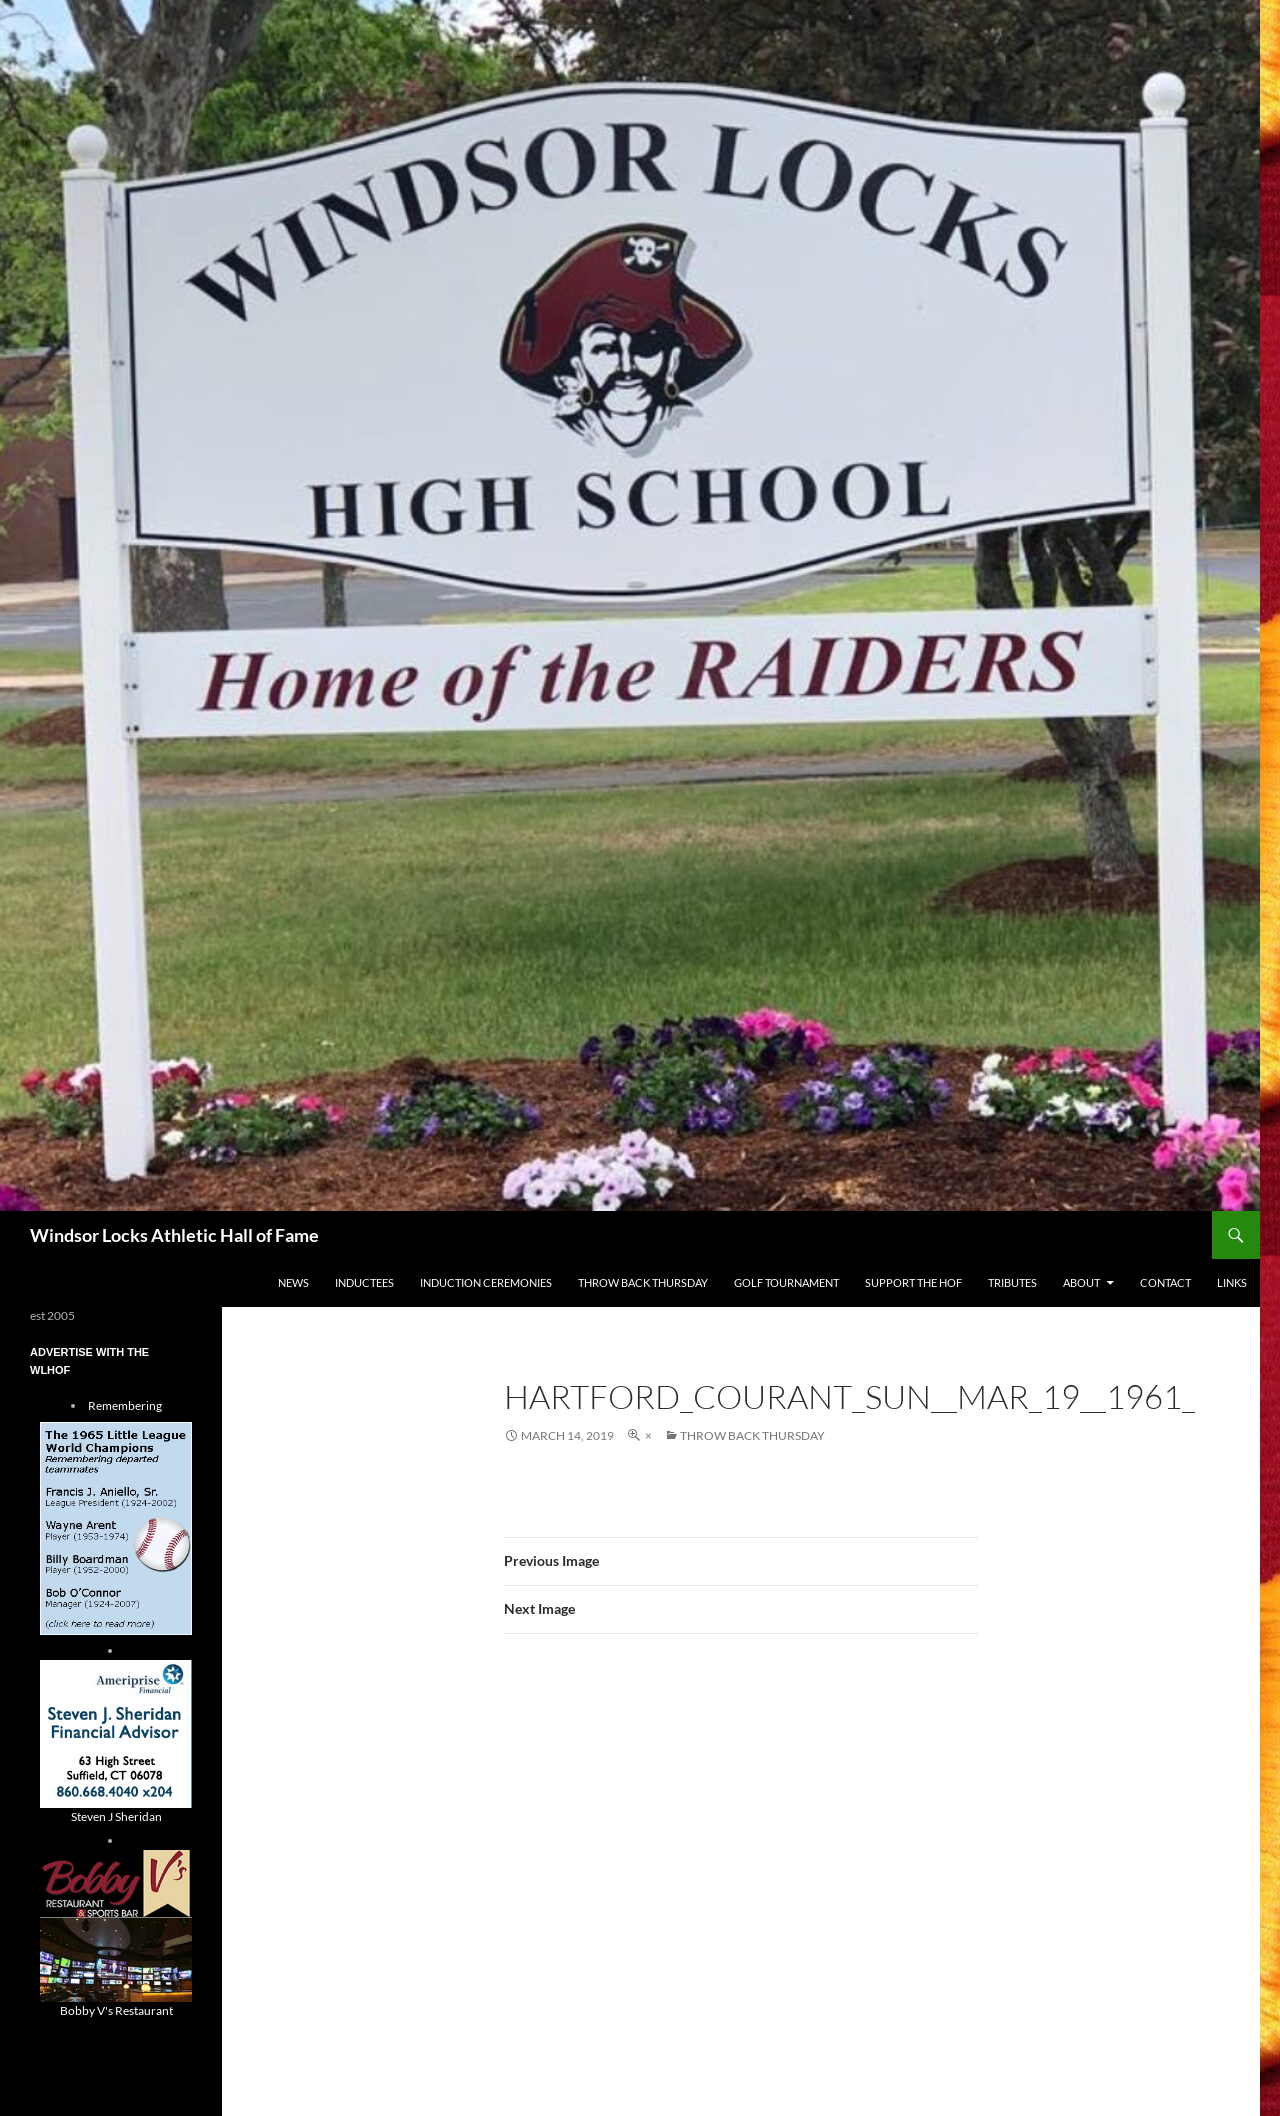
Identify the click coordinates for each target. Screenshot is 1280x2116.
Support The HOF (913, 1282)
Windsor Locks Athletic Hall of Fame (174, 1235)
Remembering (125, 1405)
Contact (1165, 1282)
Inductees (364, 1282)
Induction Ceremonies (486, 1282)
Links (1232, 1282)
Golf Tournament (786, 1282)
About (1081, 1282)
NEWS (293, 1282)
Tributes (1012, 1282)
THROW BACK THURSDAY (643, 1282)
